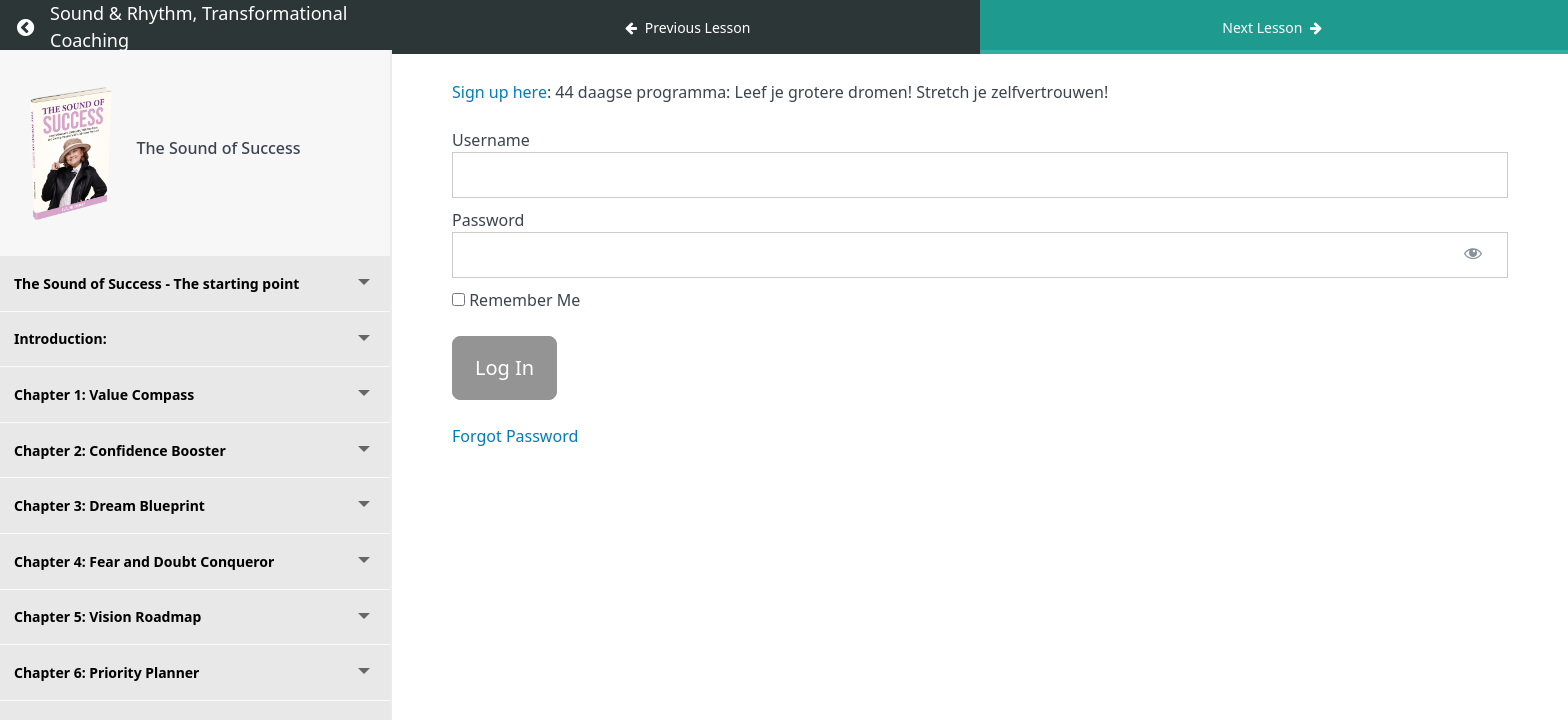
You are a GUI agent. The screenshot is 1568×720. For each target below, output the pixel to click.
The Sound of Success (219, 148)
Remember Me (516, 300)
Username (491, 140)
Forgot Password (515, 436)
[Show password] (1473, 255)
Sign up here (499, 92)
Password (488, 220)
